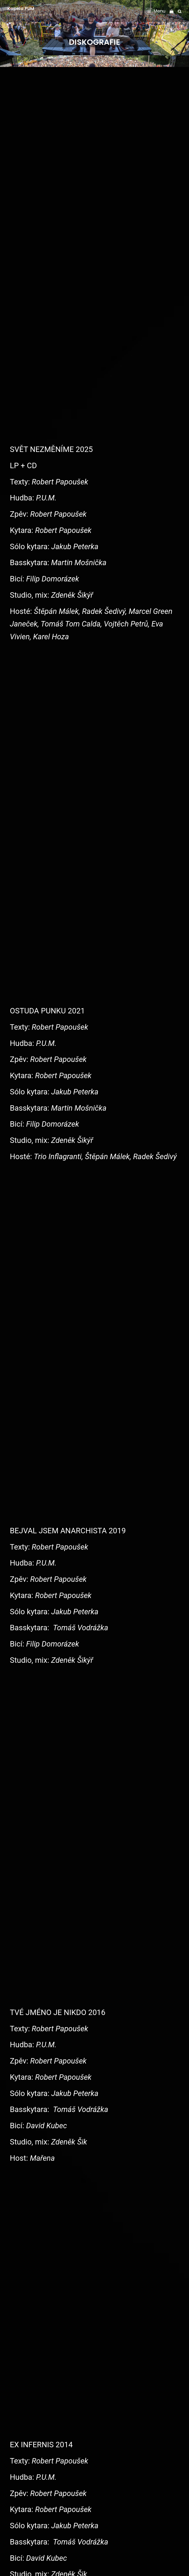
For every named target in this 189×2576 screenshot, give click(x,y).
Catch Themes (137, 2558)
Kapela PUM (20, 8)
